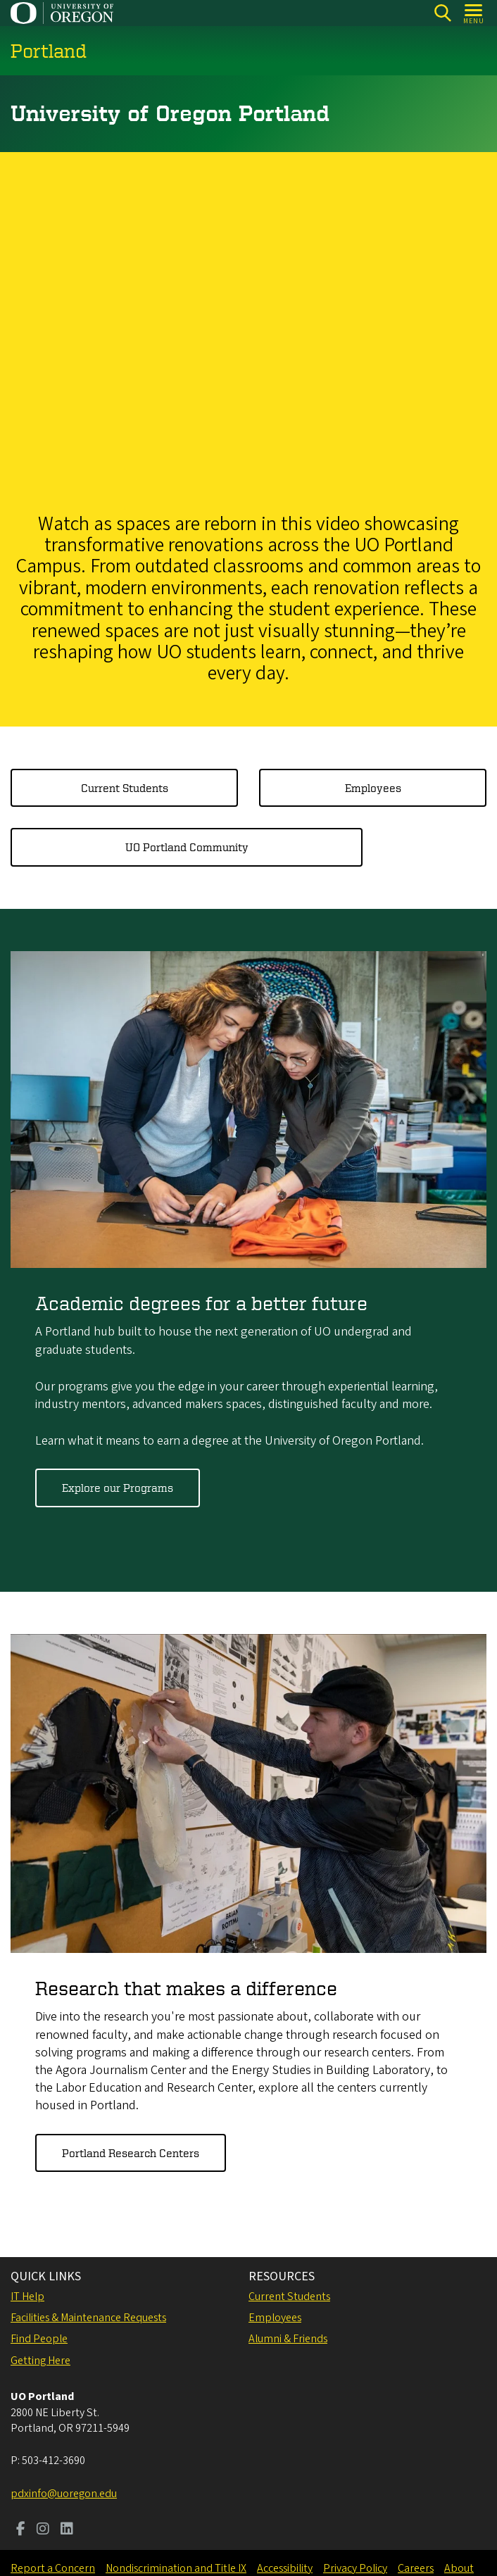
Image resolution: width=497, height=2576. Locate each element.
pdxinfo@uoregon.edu (64, 2493)
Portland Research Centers (130, 2153)
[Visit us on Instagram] (43, 2530)
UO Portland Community (187, 847)
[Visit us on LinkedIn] (67, 2530)
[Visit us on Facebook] (21, 2530)
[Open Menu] (474, 13)
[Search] (442, 13)
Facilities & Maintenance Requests (88, 2317)
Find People (39, 2338)
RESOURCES (282, 2276)
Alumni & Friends (288, 2338)
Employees (373, 787)
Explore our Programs (117, 1487)
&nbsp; (248, 328)
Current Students (124, 787)
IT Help (27, 2296)
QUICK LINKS (46, 2276)
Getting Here (40, 2360)
